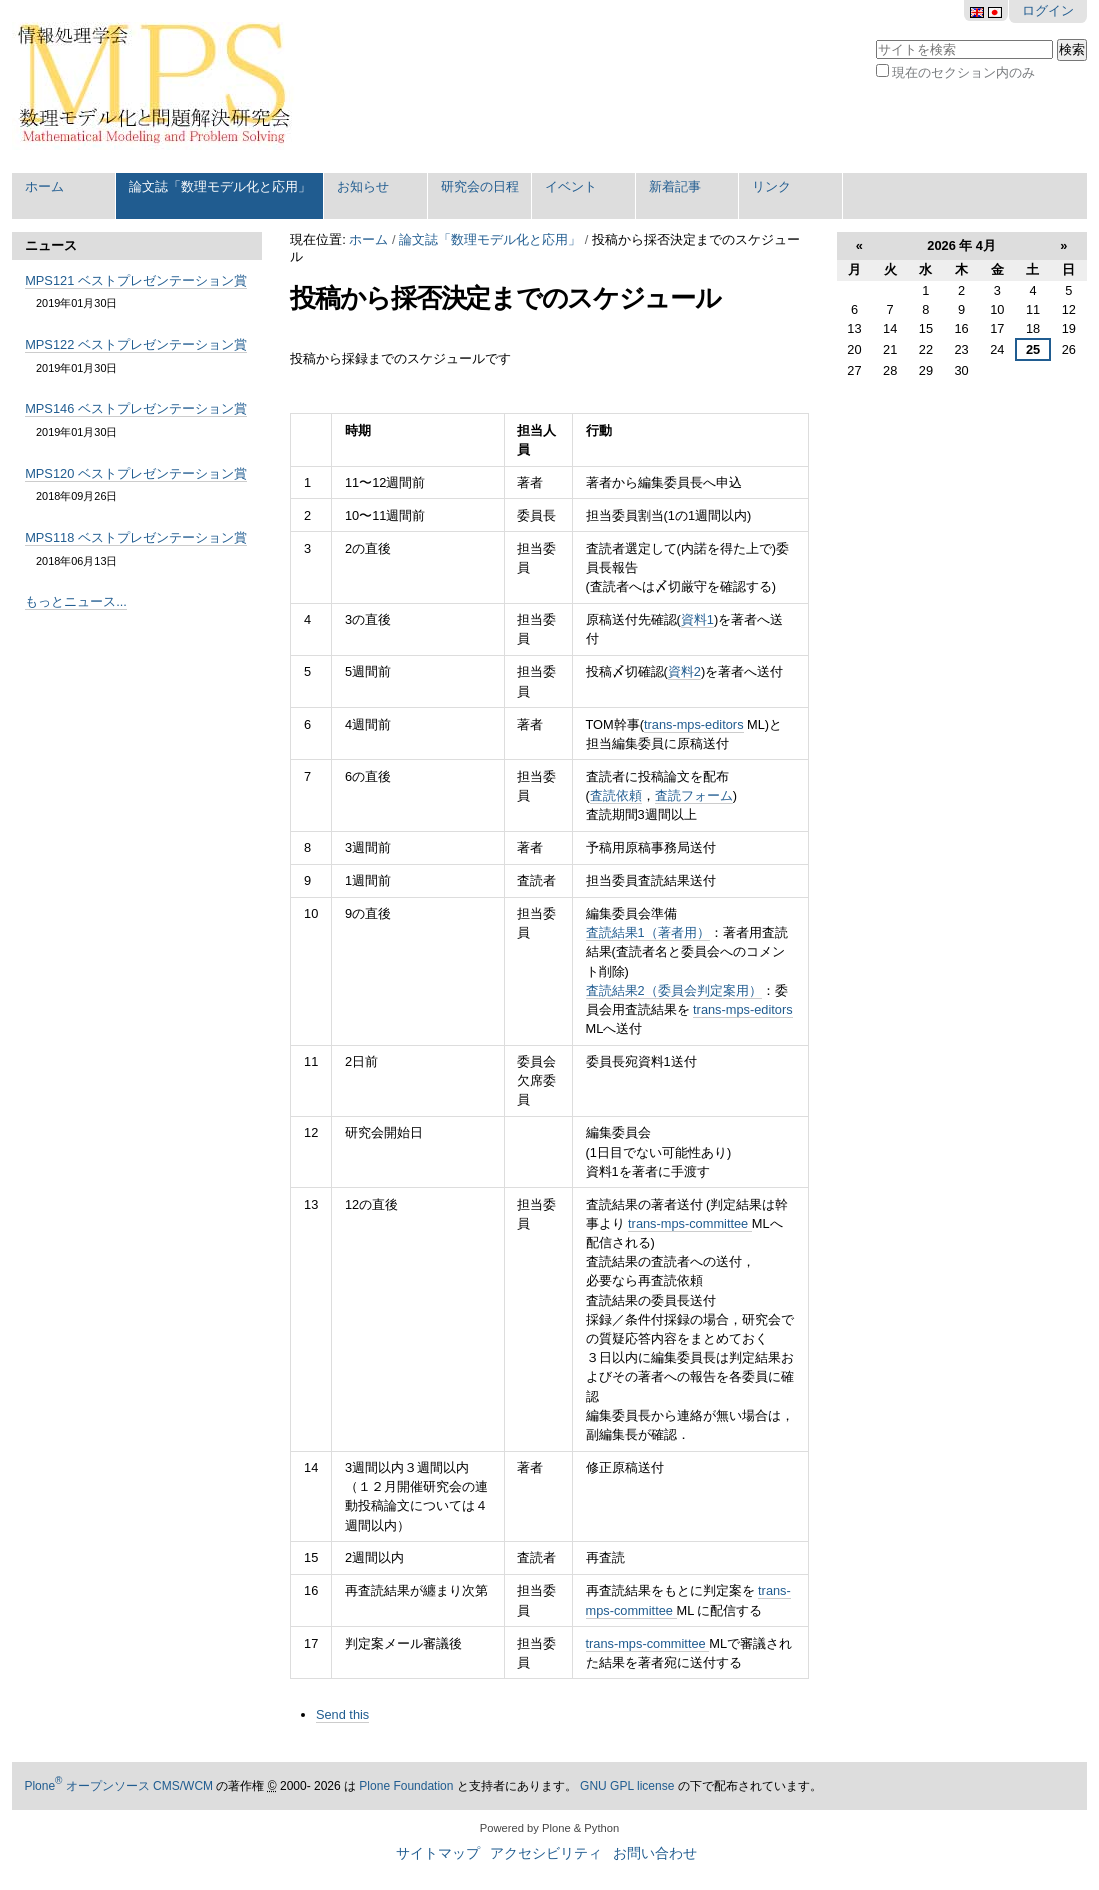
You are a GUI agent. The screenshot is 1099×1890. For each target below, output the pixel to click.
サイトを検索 (874, 37)
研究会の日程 (480, 186)
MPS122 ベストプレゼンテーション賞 (136, 344)
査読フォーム (694, 795)
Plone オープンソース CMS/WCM (118, 1786)
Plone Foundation (406, 1786)
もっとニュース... (76, 601)
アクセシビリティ (546, 1853)
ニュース (51, 245)
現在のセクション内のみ (963, 72)
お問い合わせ (655, 1853)
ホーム (44, 186)
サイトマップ (438, 1853)
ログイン (1048, 10)
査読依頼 (616, 795)
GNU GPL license (627, 1786)
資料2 (684, 671)
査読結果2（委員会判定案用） (674, 990)
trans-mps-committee (690, 1223)
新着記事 (675, 186)
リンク (771, 186)
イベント (571, 186)
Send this (342, 1714)
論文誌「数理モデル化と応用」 (220, 186)
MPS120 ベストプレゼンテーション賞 (136, 473)
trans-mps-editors (694, 724)
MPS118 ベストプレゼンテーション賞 (136, 537)
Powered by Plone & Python (549, 1828)
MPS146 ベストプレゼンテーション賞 (136, 408)
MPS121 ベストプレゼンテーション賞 (136, 280)
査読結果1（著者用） (648, 932)
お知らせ (363, 186)
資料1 (697, 619)
